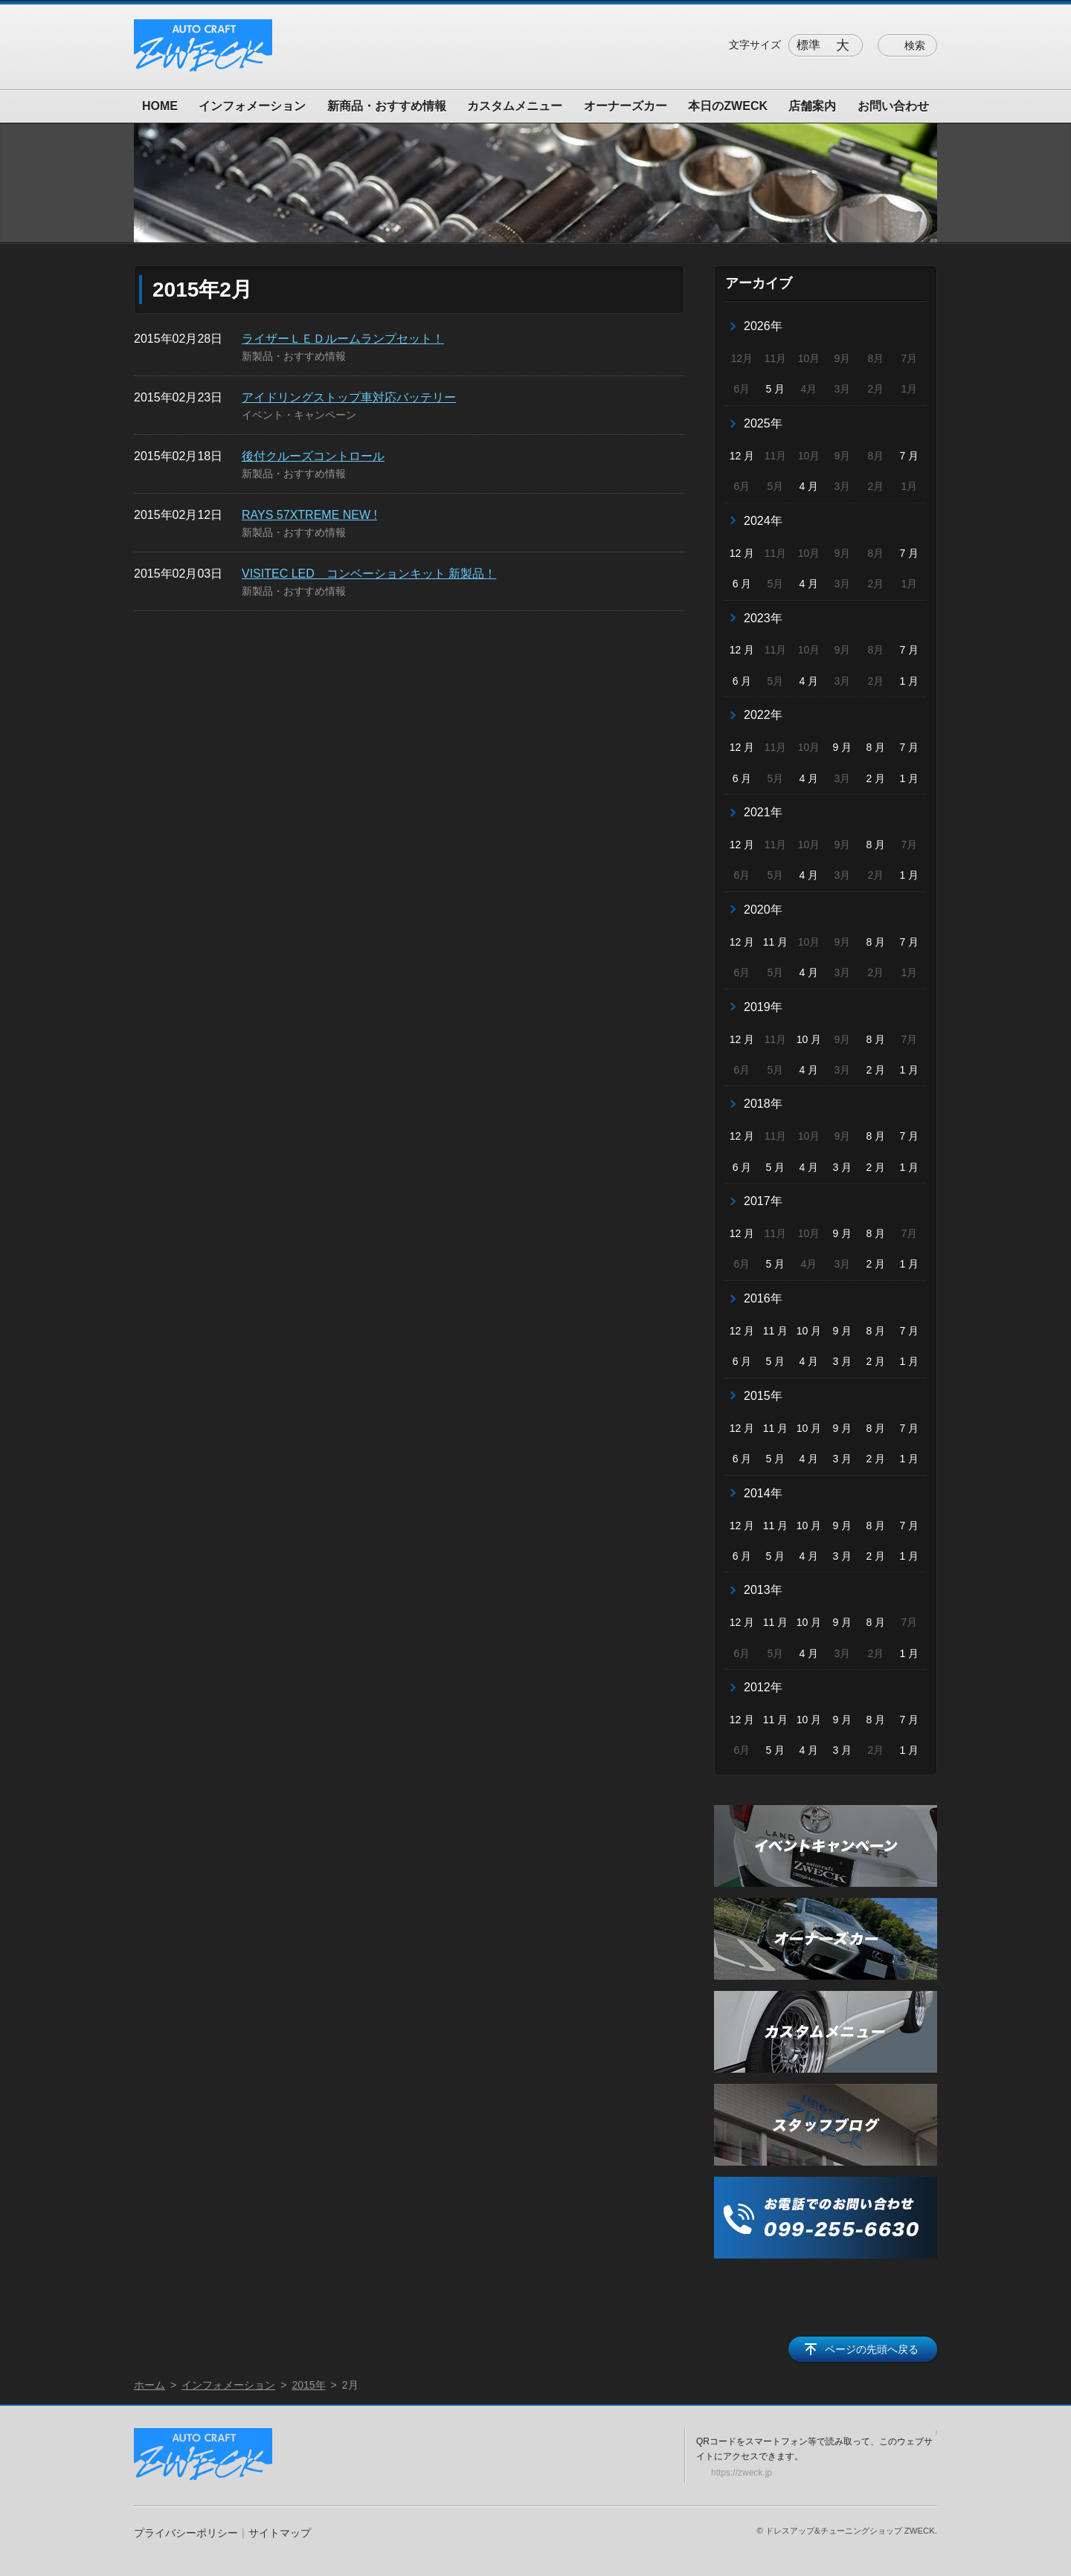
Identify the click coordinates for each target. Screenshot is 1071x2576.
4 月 (809, 486)
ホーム (149, 2385)
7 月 (909, 456)
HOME (160, 106)
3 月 (842, 1167)
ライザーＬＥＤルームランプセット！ (343, 338)
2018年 (763, 1103)
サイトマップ (279, 2533)
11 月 (775, 942)
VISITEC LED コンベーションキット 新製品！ (369, 573)
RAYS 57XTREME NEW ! (309, 515)
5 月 (775, 389)
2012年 (763, 1687)
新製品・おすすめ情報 (294, 356)
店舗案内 (812, 106)
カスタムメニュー (514, 106)
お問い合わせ (893, 106)
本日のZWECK (728, 106)
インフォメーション (252, 106)
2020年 (763, 909)
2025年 (763, 423)
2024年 (763, 520)
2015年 (763, 1395)
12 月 (742, 456)
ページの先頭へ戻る (872, 2349)
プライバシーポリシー (186, 2533)
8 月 (876, 747)
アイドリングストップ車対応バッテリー (349, 397)
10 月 (809, 1039)
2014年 (763, 1493)
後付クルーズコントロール (313, 456)
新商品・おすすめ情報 (386, 106)
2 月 (876, 778)
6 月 (742, 584)
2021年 (763, 812)
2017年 (763, 1201)
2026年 (763, 326)
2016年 (763, 1298)
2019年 (763, 1007)
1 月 (909, 681)
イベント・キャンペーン (299, 415)
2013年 (763, 1590)
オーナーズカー (625, 106)
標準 (808, 45)
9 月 (842, 747)
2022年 (763, 714)
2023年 (763, 618)
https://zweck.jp (741, 2472)
